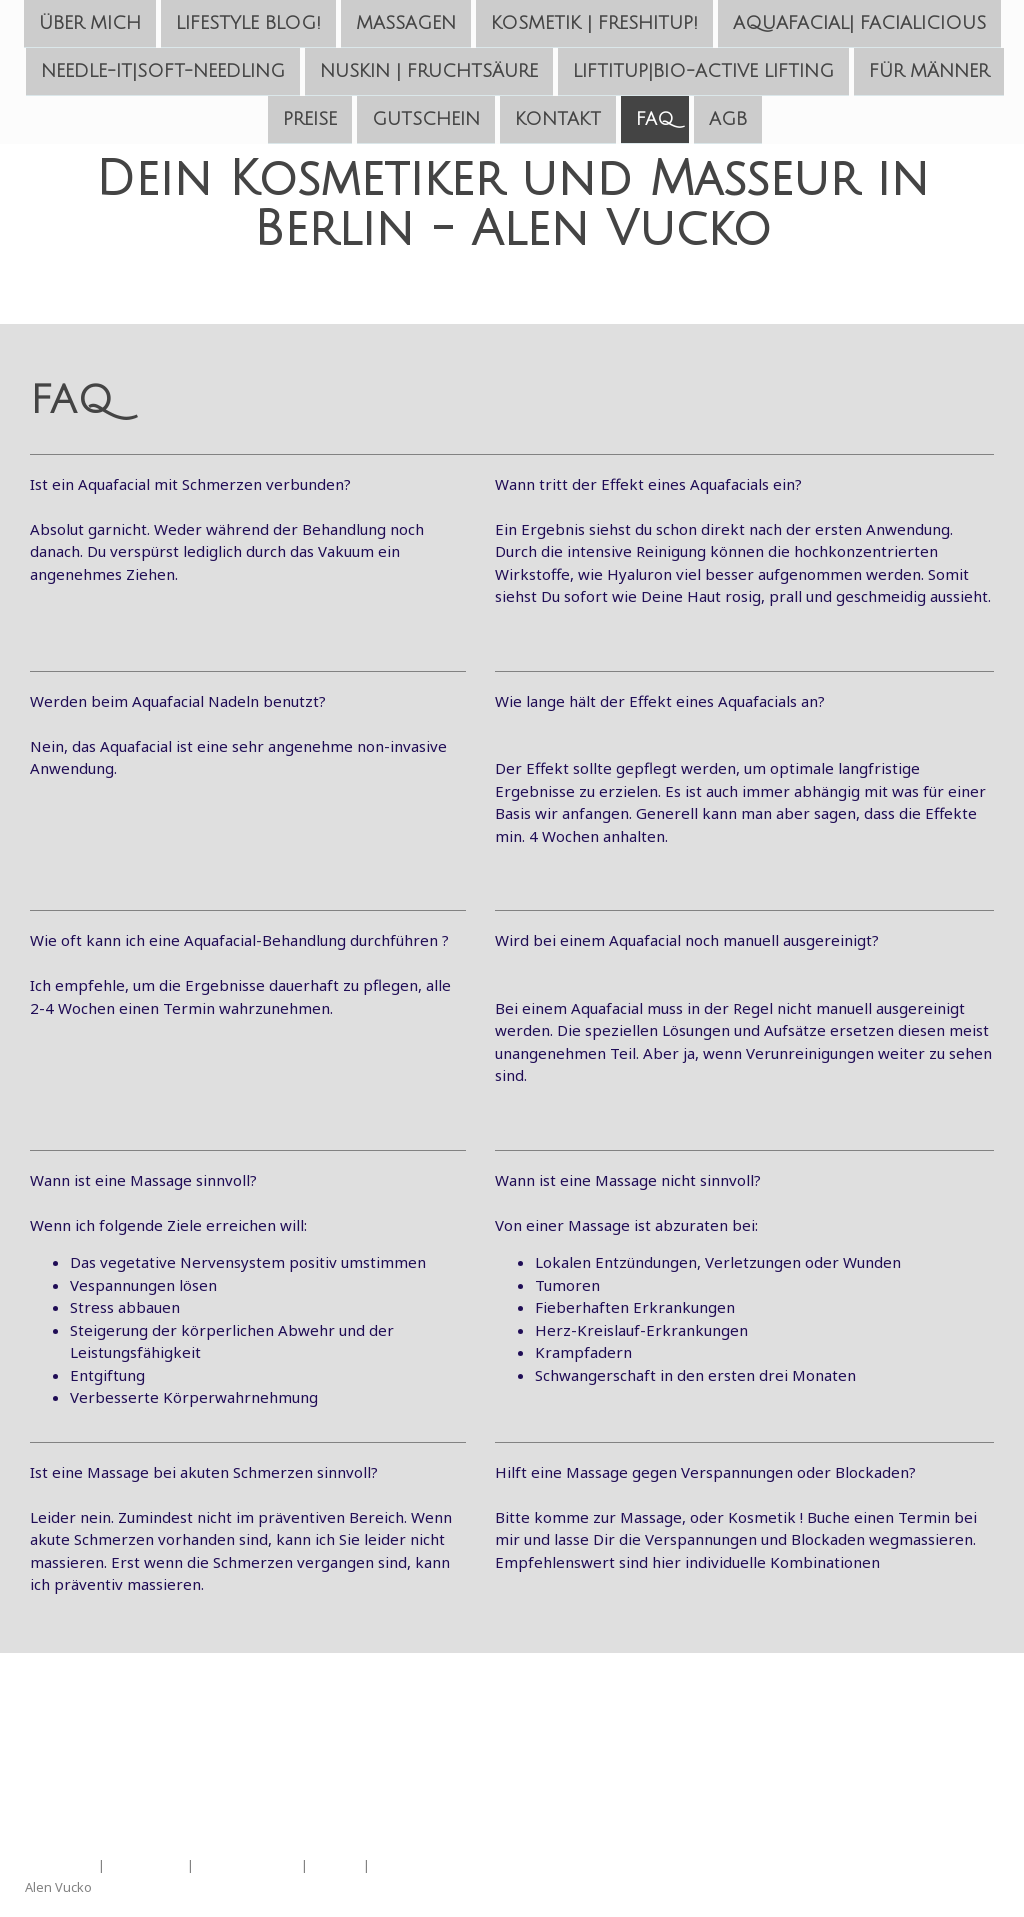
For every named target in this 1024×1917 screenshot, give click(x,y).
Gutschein (426, 123)
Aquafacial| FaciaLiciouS (859, 23)
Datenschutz (146, 1865)
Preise (310, 123)
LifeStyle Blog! (248, 23)
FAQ (655, 123)
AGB (728, 123)
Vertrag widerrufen (449, 1865)
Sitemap (335, 1865)
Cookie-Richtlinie (247, 1865)
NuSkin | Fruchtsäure (429, 73)
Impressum (60, 1865)
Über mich (90, 23)
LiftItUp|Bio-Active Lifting (703, 73)
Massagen (406, 23)
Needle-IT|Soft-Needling (163, 73)
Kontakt (558, 123)
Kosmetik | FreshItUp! (594, 23)
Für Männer (929, 73)
